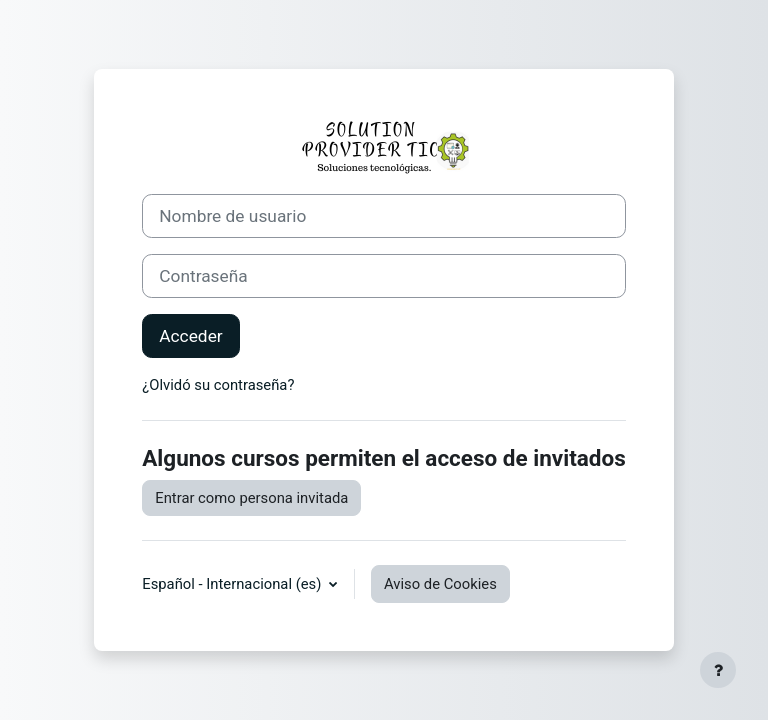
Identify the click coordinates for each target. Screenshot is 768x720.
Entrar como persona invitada (251, 498)
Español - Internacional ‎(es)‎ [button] (233, 584)
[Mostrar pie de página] (718, 670)
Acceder (190, 336)
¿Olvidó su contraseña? (218, 385)
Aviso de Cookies (440, 584)
